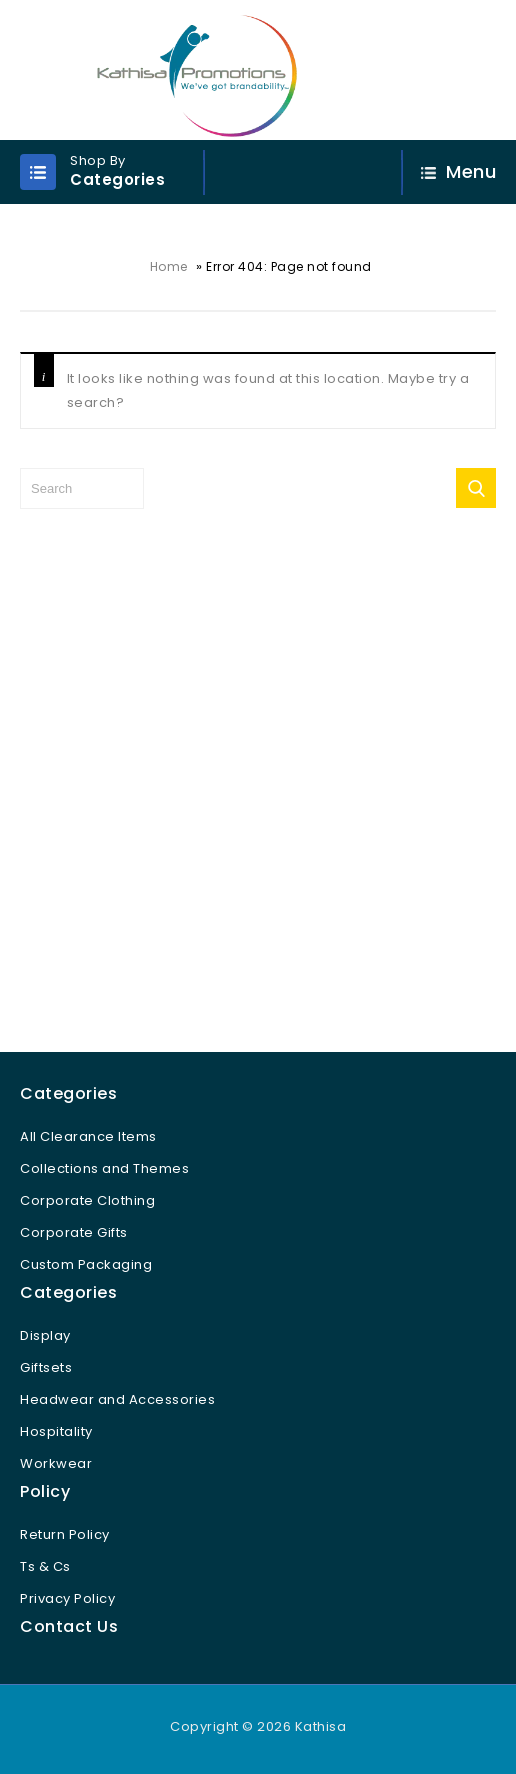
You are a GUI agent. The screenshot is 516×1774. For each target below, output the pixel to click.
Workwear (56, 1463)
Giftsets (46, 1367)
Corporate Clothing (87, 1200)
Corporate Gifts (74, 1232)
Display (45, 1335)
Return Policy (65, 1534)
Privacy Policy (67, 1598)
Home (169, 266)
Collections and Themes (104, 1168)
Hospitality (56, 1431)
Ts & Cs (45, 1566)
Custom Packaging (86, 1264)
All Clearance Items (88, 1136)
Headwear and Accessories (117, 1399)
